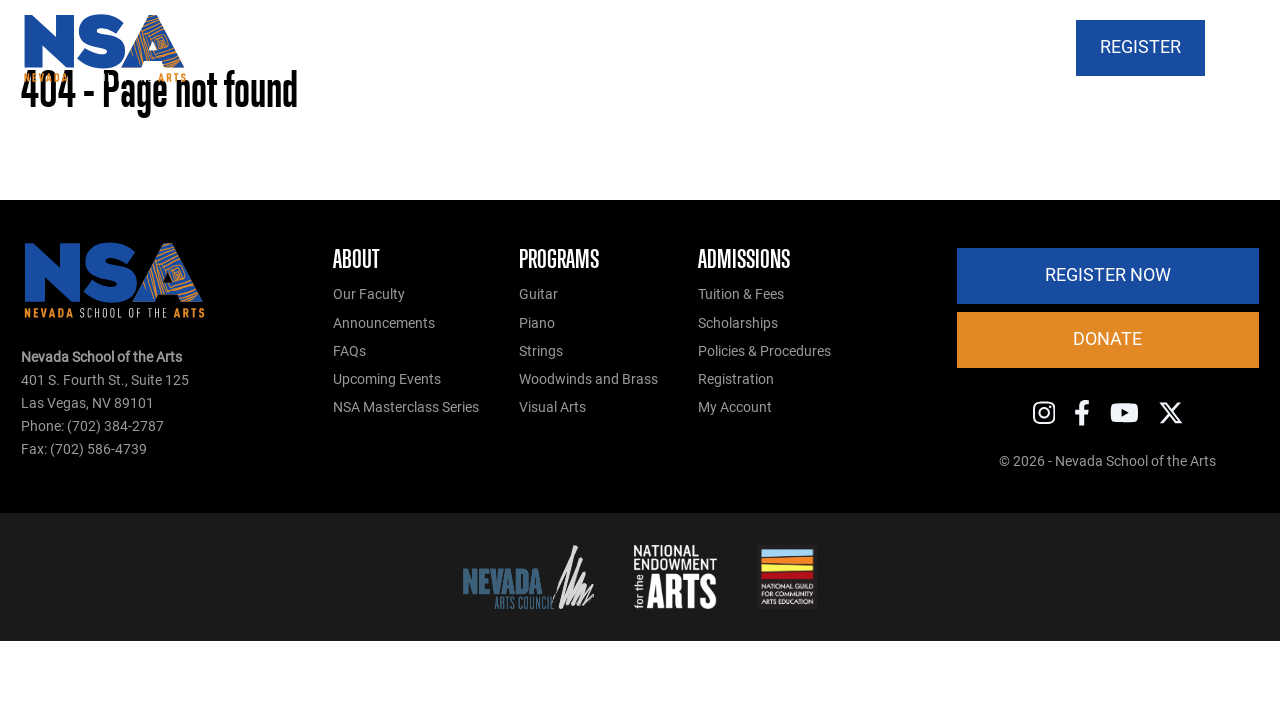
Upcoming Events (387, 379)
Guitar (538, 294)
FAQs (349, 351)
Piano (537, 323)
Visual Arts (552, 407)
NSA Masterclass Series (406, 407)
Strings (541, 351)
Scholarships (738, 323)
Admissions (744, 259)
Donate (1107, 339)
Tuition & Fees (741, 294)
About (356, 259)
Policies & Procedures (764, 351)
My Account (735, 407)
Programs (559, 259)
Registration (736, 379)
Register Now (1108, 275)
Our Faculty (369, 294)
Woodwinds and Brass (588, 379)
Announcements (384, 323)
